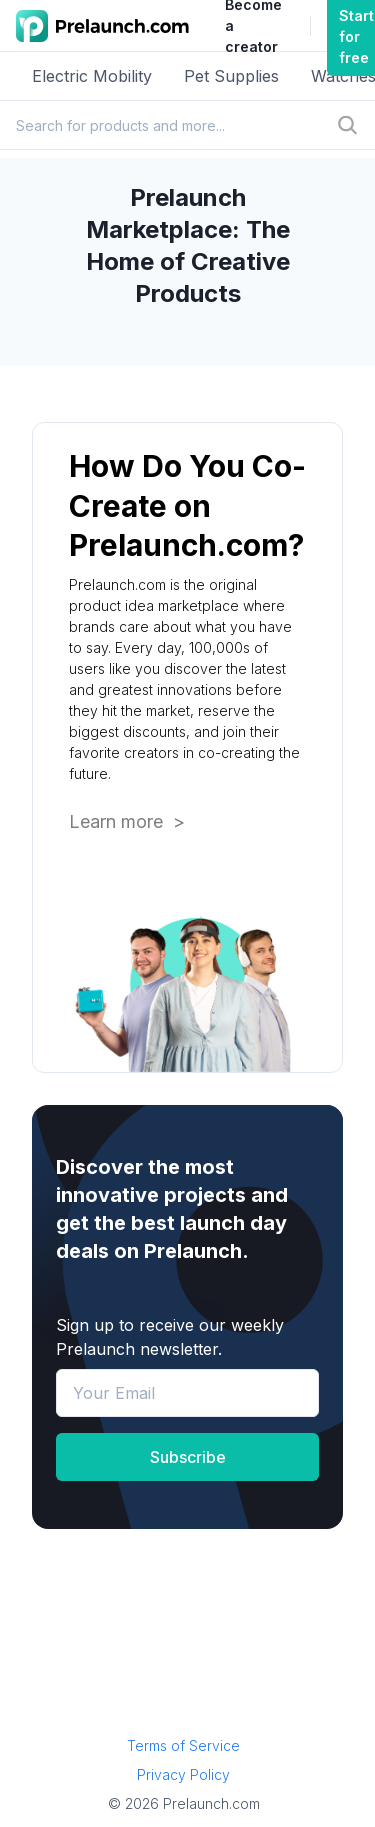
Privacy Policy (183, 1774)
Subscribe (188, 1457)
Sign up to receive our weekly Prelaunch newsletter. (170, 1337)
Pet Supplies (231, 76)
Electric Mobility (92, 76)
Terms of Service (183, 1745)
